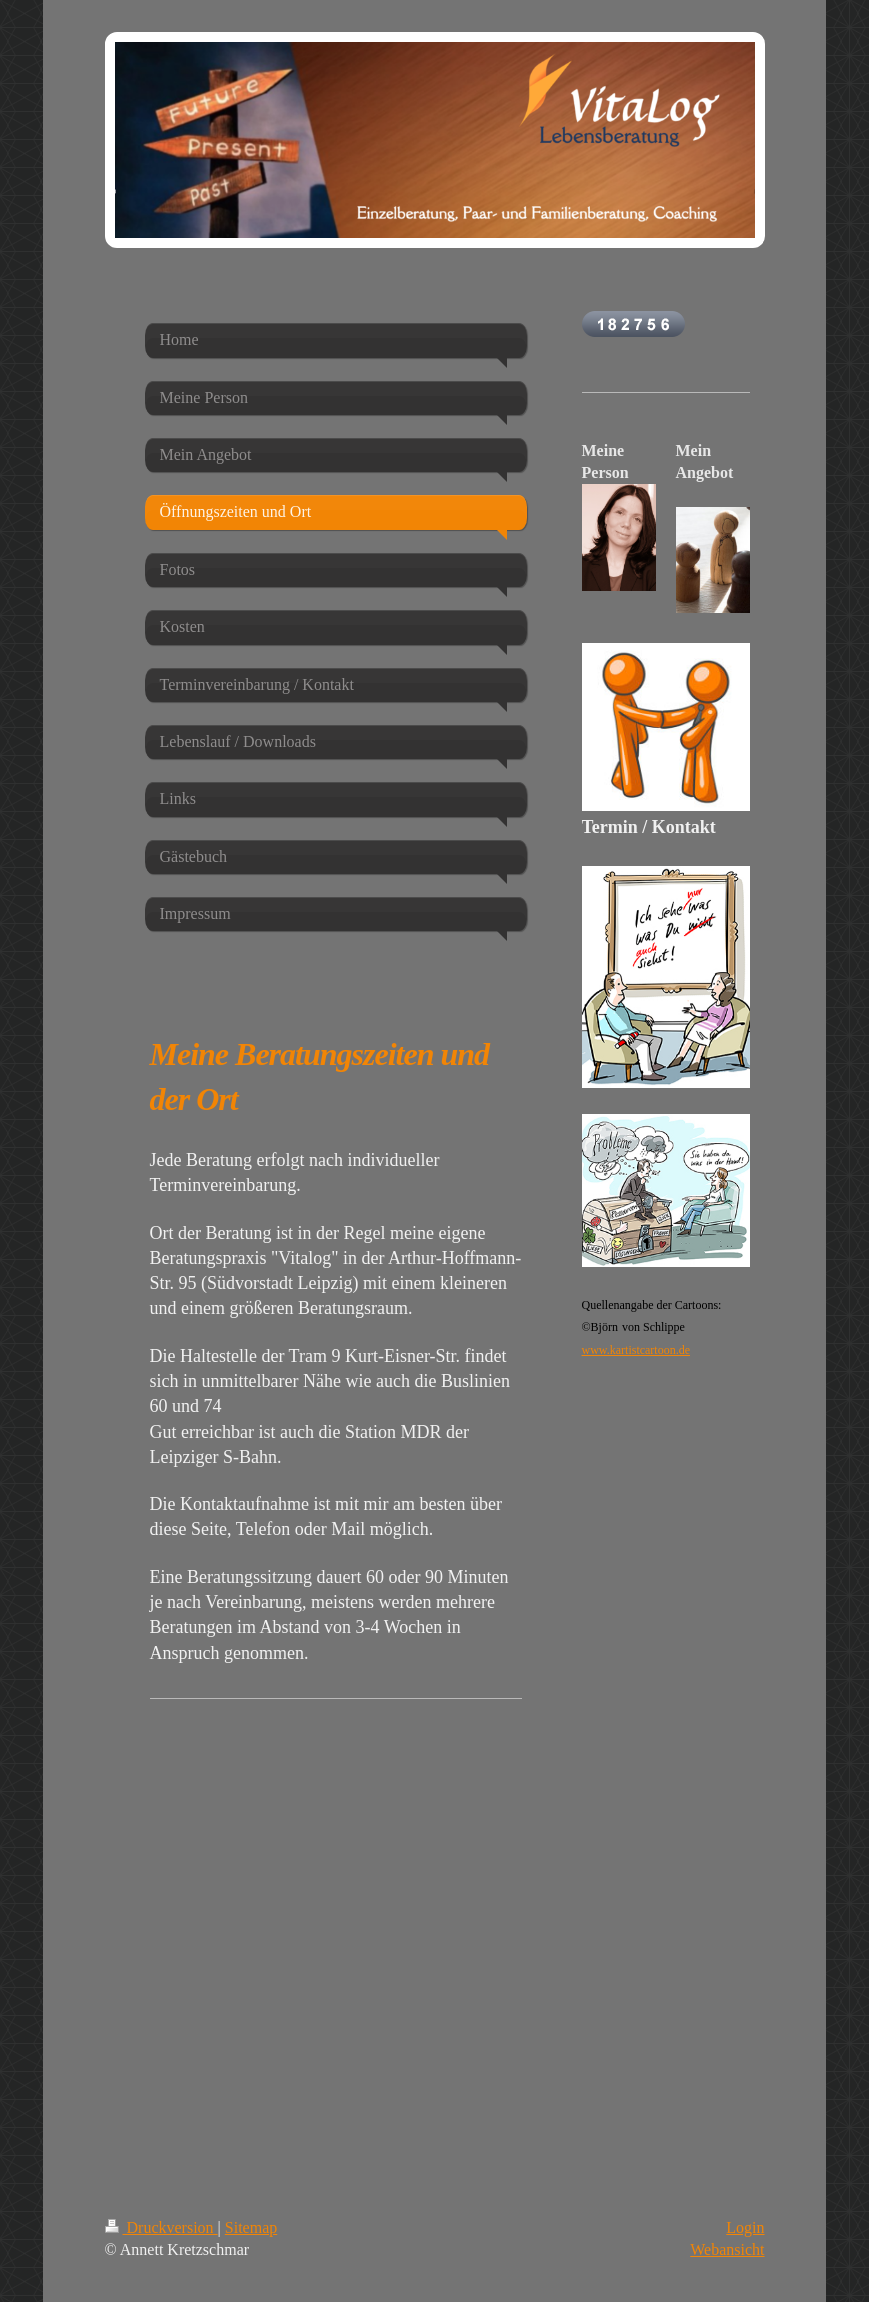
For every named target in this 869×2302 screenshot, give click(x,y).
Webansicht (727, 2249)
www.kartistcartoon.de (636, 1350)
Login (745, 2227)
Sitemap (251, 2227)
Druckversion (161, 2227)
